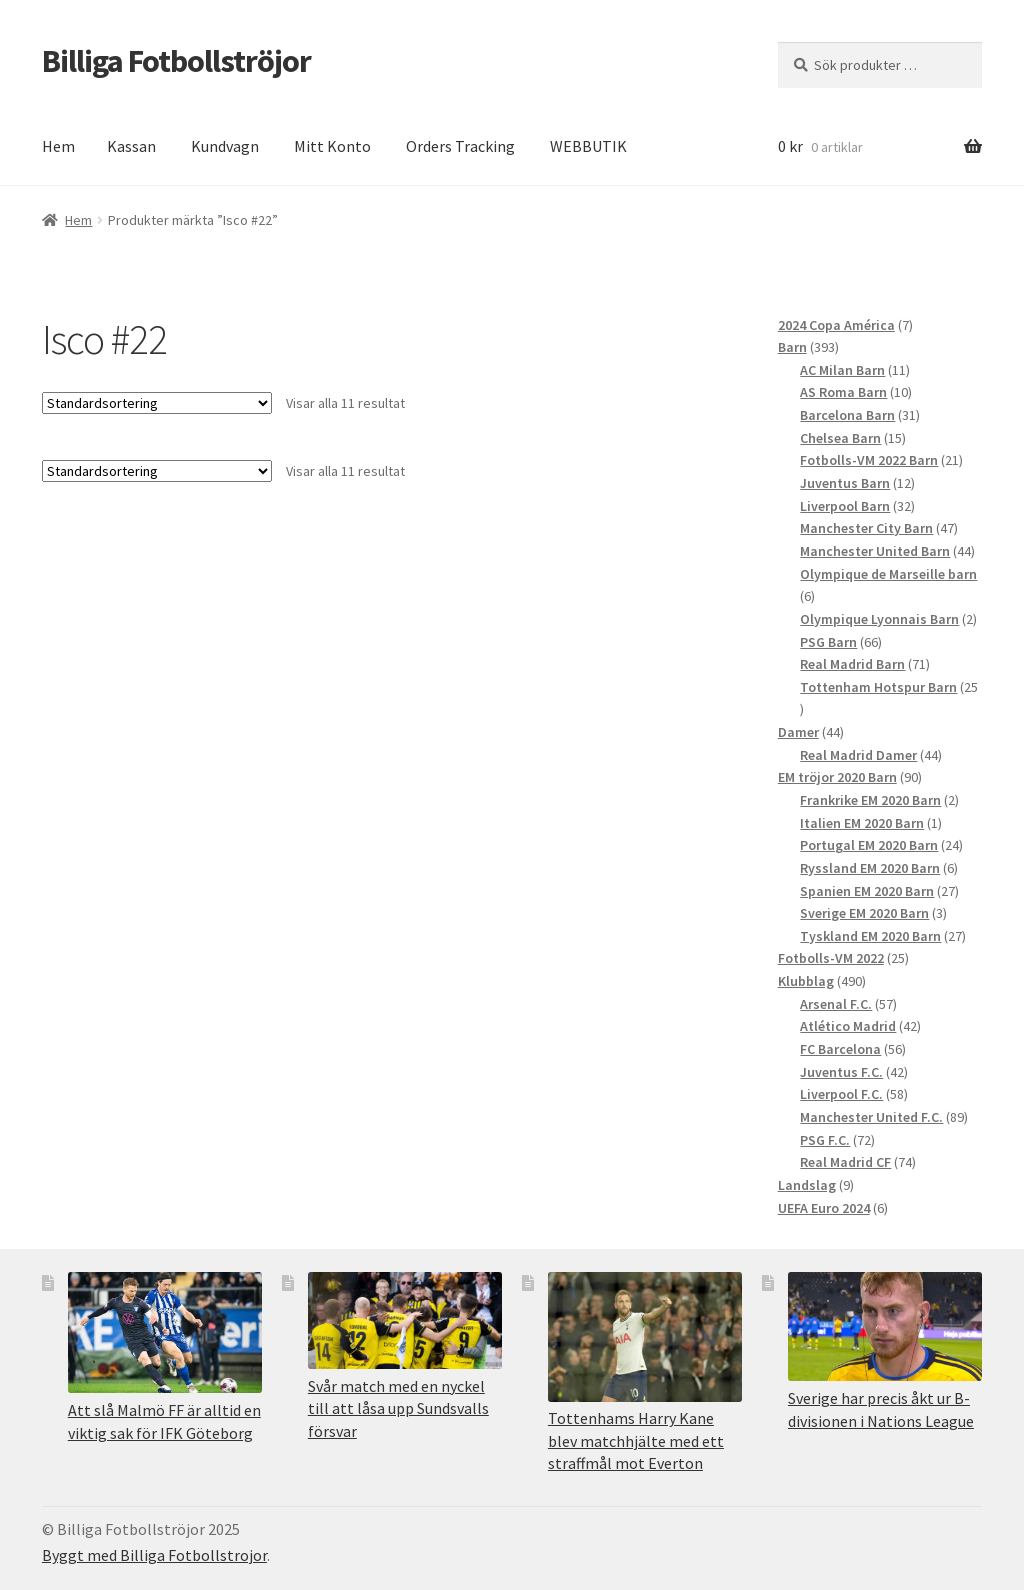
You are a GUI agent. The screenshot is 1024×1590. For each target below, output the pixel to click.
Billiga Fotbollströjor (176, 61)
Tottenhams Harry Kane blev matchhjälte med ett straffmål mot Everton (636, 1440)
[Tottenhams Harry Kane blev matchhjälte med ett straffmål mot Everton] (645, 1336)
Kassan (131, 146)
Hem (58, 146)
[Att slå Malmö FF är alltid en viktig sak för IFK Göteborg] (165, 1332)
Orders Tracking (460, 146)
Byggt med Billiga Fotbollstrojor (154, 1555)
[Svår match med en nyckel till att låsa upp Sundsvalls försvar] (405, 1320)
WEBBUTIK (588, 146)
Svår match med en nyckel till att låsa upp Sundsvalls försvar (398, 1408)
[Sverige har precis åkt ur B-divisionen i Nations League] (885, 1326)
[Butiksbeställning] (157, 403)
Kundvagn (225, 146)
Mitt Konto (332, 146)
